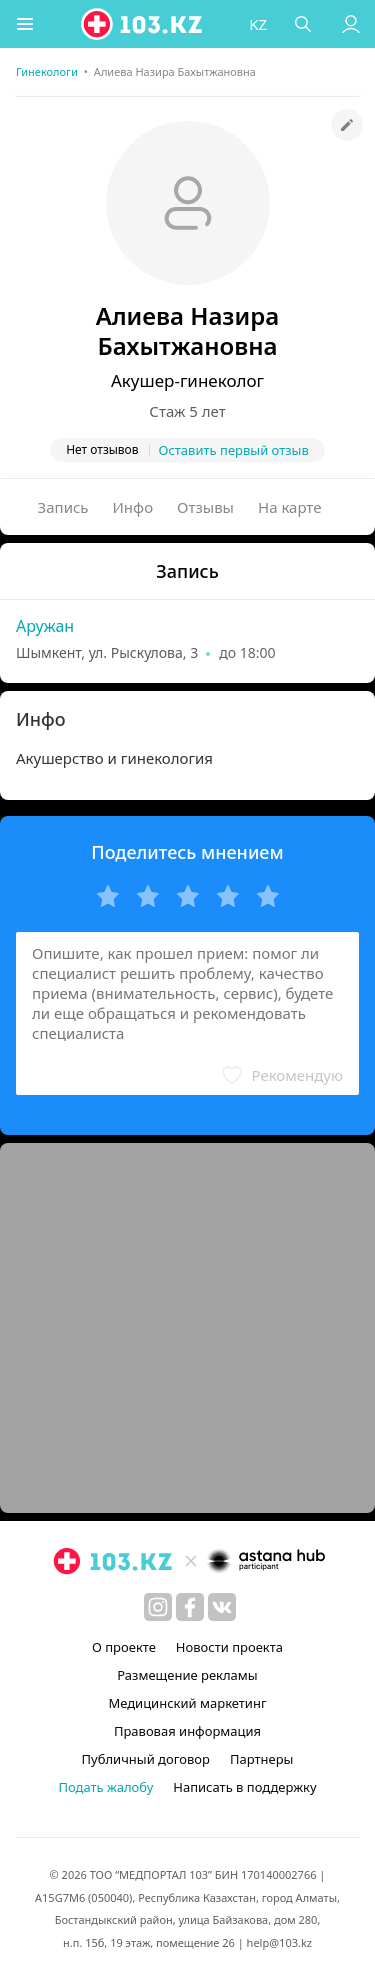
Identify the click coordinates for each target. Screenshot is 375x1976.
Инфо (133, 507)
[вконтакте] (222, 1607)
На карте (289, 507)
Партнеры (262, 1759)
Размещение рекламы (187, 1675)
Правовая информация (187, 1731)
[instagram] (158, 1607)
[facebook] (190, 1607)
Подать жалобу (105, 1787)
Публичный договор (146, 1759)
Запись (63, 507)
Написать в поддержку (244, 1787)
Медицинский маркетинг (187, 1703)
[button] (25, 24)
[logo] (143, 24)
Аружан (45, 626)
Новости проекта (229, 1647)
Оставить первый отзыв (234, 450)
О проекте (124, 1647)
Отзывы (205, 507)
